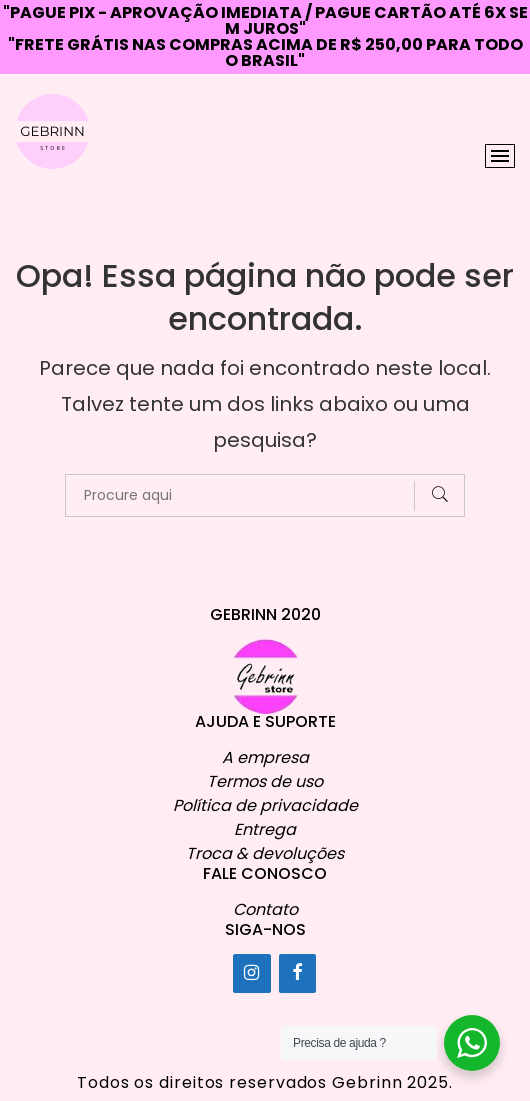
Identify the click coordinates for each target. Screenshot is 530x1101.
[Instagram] (252, 973)
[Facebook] (298, 973)
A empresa (265, 757)
